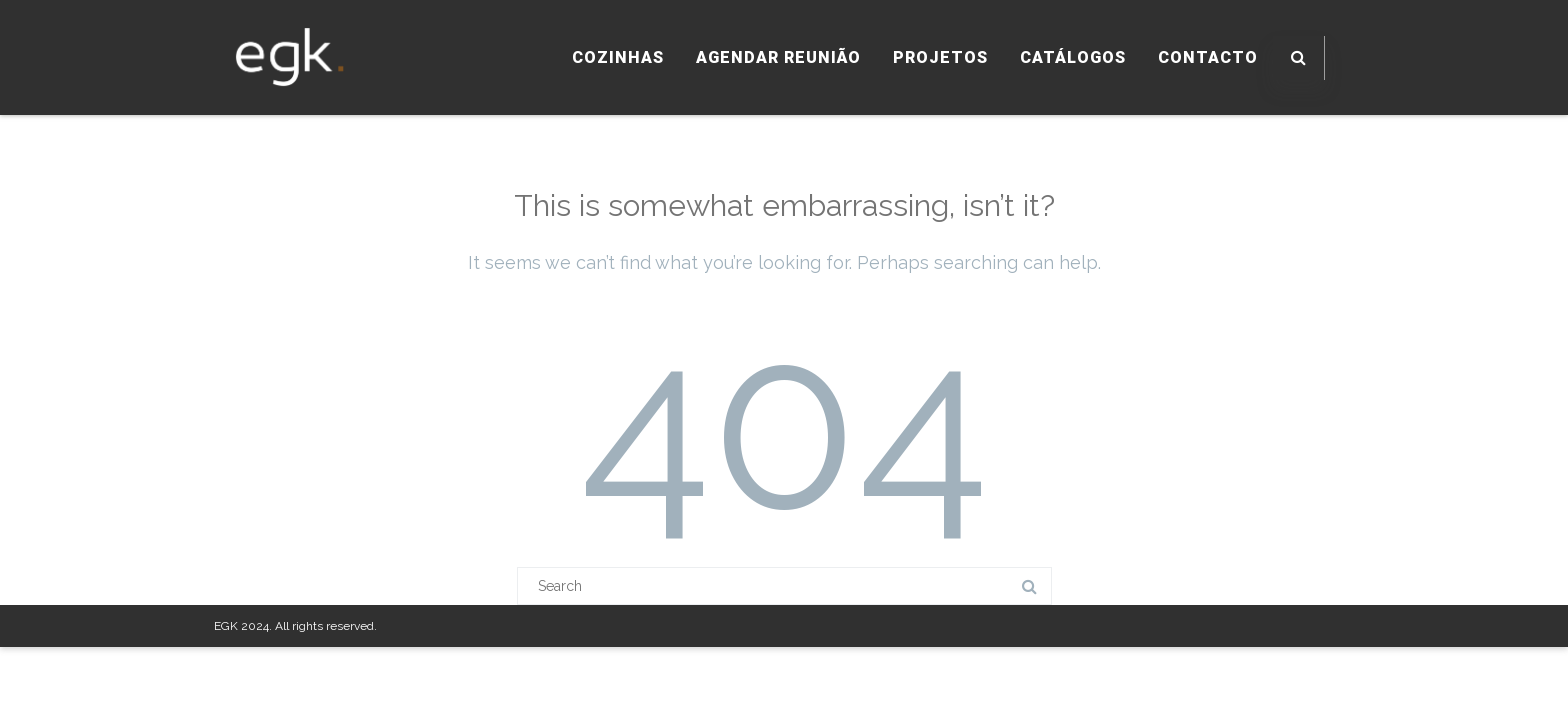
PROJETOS (940, 57)
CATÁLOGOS (1073, 57)
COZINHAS (618, 57)
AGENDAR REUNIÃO (778, 57)
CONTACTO (1208, 57)
